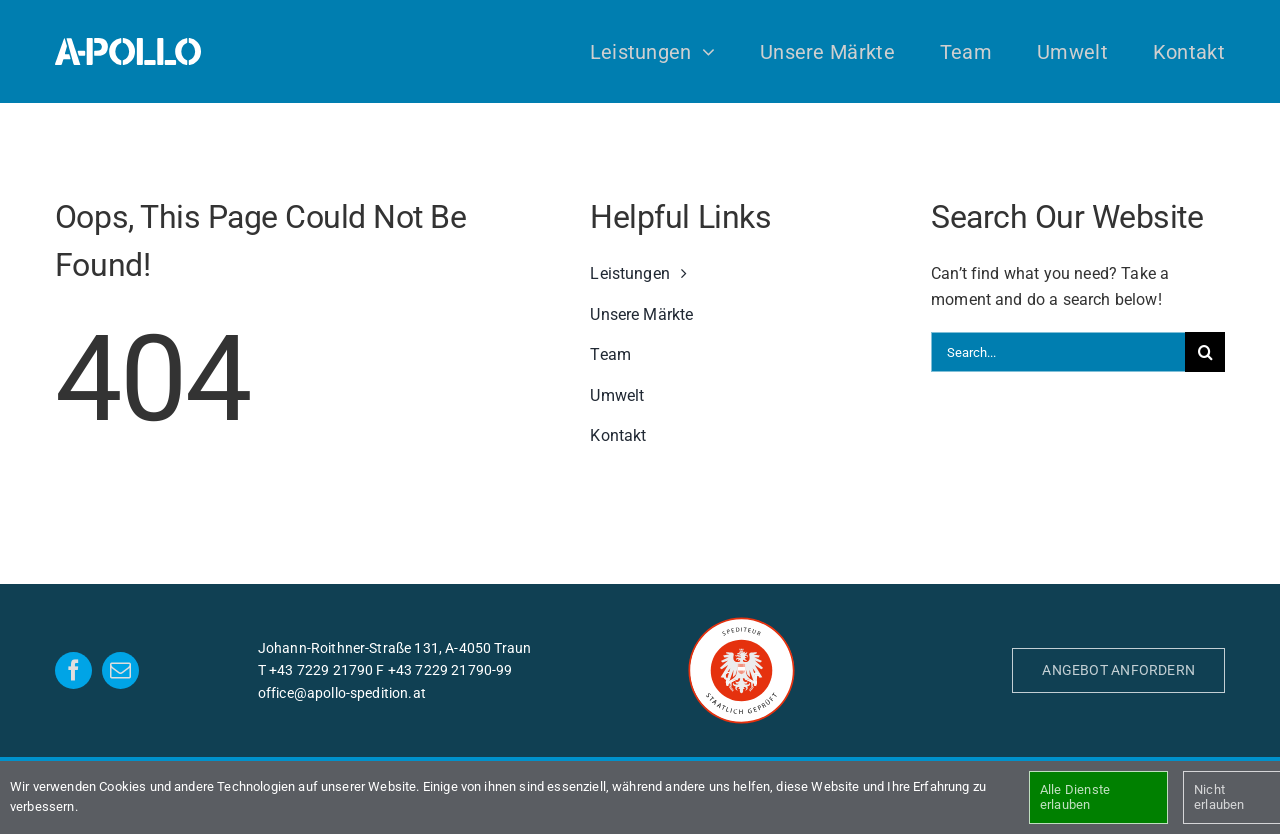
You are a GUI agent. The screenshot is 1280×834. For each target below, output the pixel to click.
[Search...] (1058, 352)
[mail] (120, 670)
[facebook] (73, 670)
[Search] (1205, 352)
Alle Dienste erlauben (1075, 797)
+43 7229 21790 (321, 670)
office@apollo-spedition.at (342, 693)
